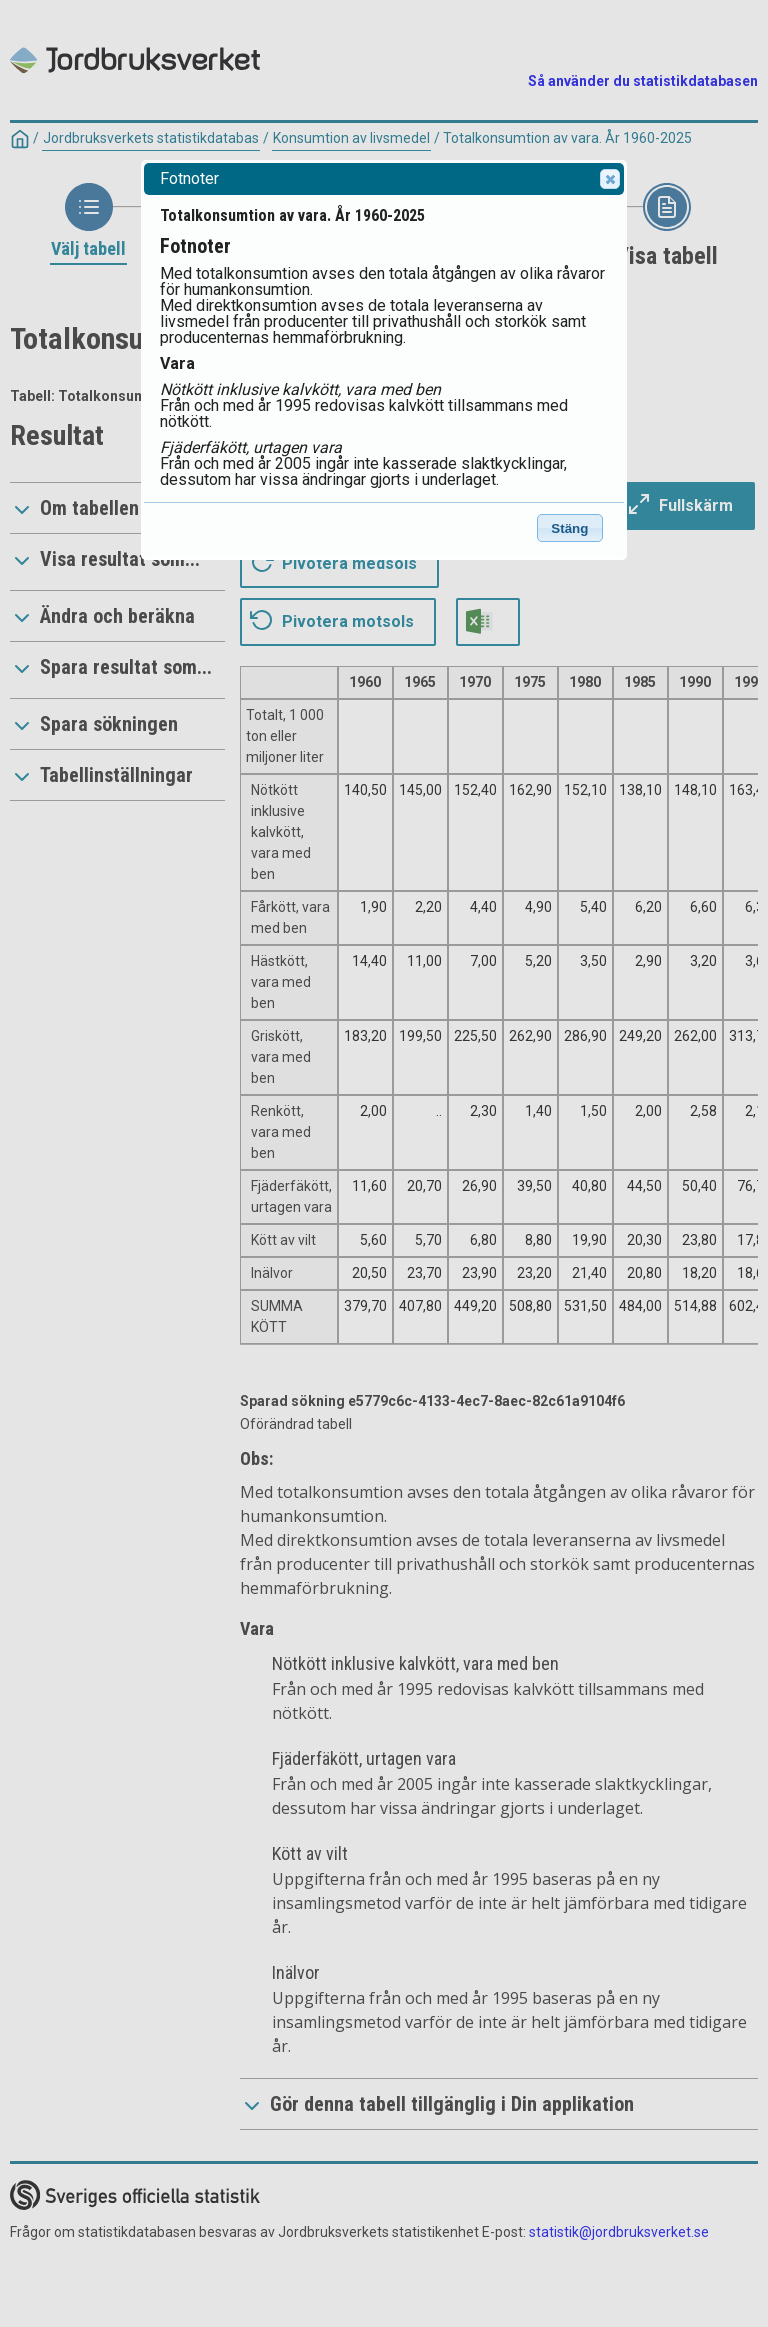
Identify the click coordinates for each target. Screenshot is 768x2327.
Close (609, 179)
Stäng (569, 528)
